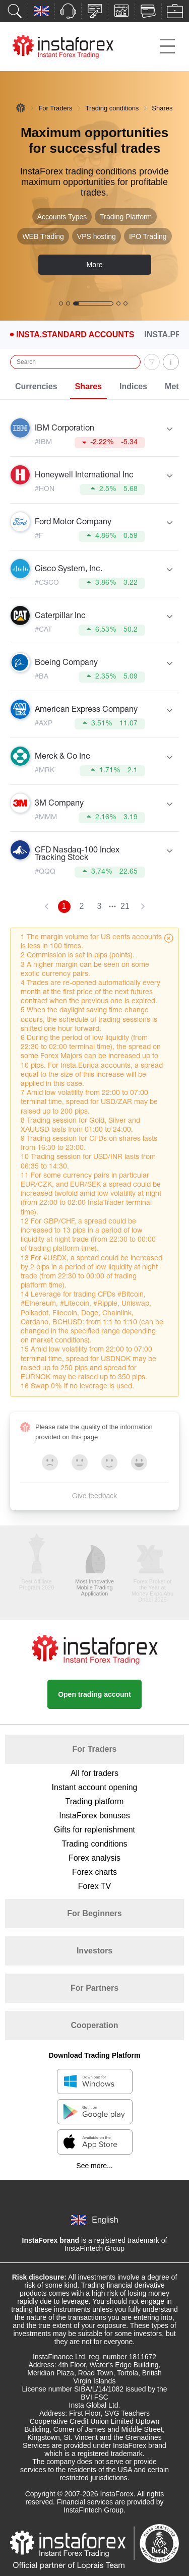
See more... (94, 2166)
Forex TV (94, 1886)
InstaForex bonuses (94, 1815)
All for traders (94, 1773)
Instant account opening (95, 1787)
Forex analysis (94, 1858)
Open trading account (94, 1694)
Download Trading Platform (94, 2055)
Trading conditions (112, 108)
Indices (133, 386)
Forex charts (94, 1872)
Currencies (36, 386)
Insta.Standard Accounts (75, 335)
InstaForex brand (51, 2240)
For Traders (55, 108)
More (95, 265)
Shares (88, 386)
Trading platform (95, 1801)
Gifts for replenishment (94, 1829)
